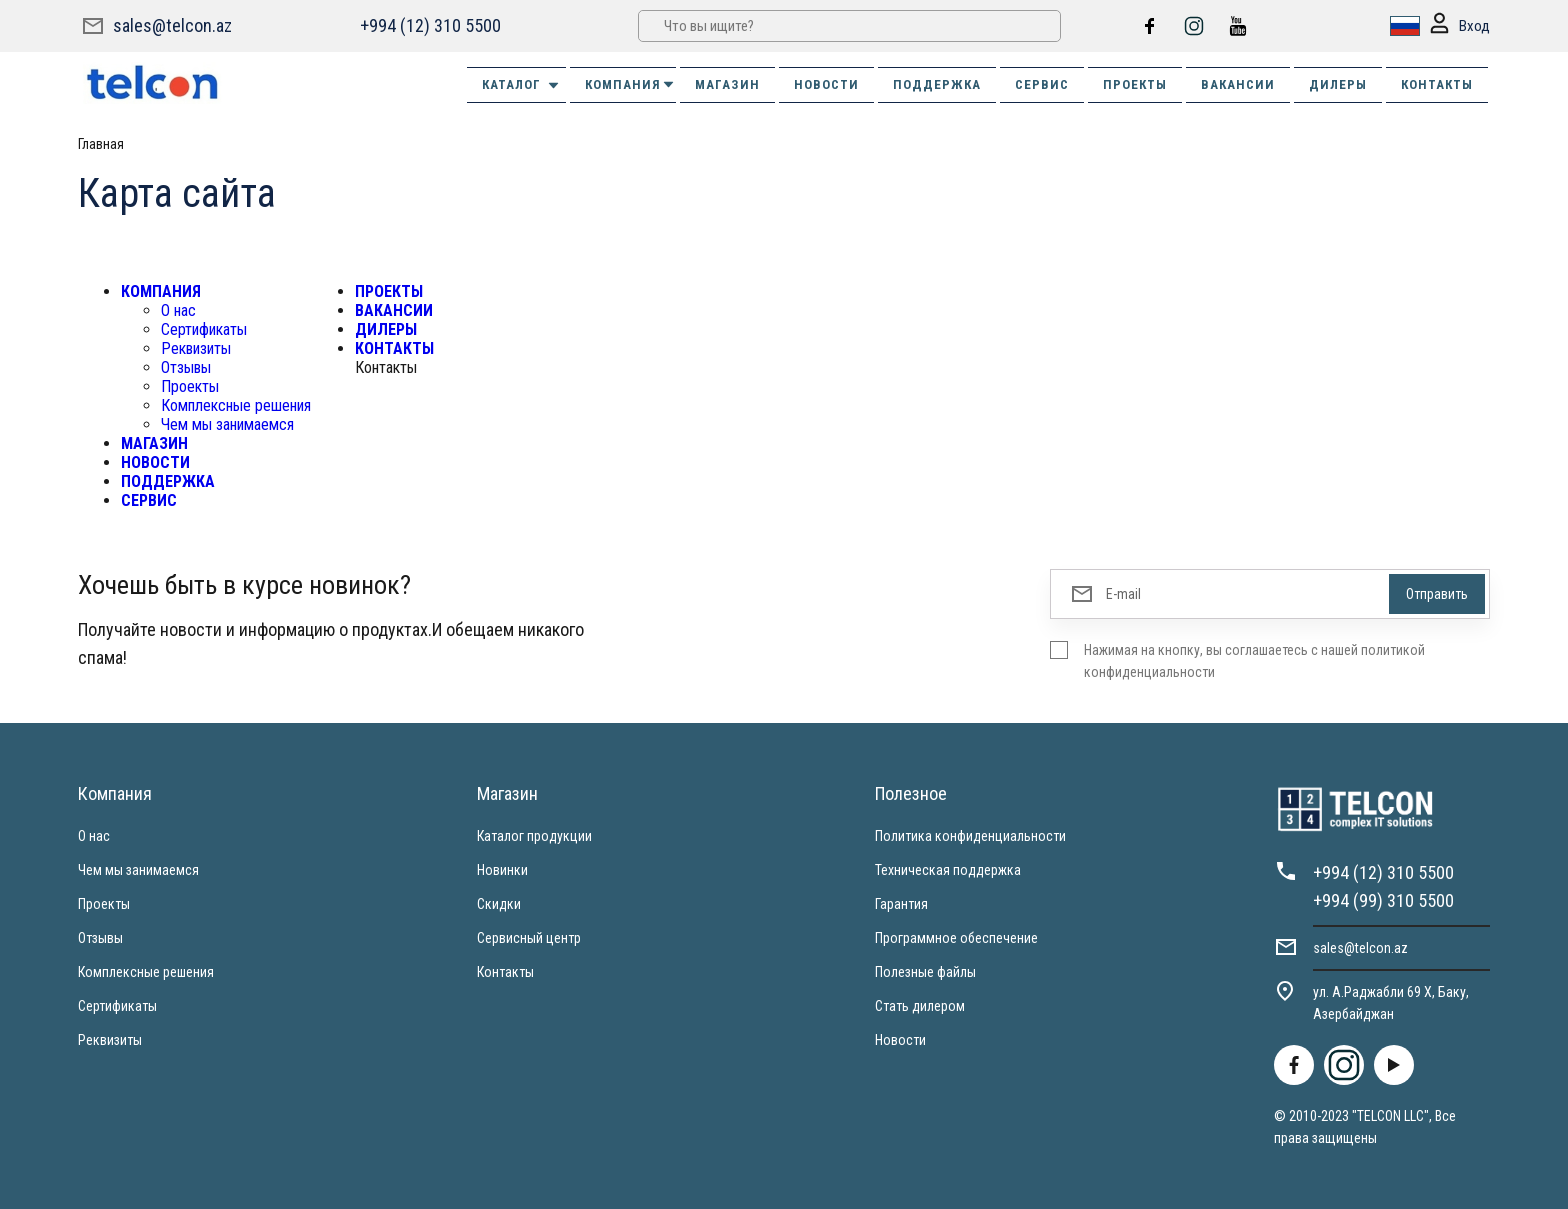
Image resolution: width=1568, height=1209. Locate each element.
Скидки (499, 904)
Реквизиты (196, 348)
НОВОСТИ (826, 84)
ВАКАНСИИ (1238, 84)
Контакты (505, 972)
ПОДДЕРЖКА (937, 84)
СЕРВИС (1042, 84)
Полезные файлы (925, 972)
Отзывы (186, 367)
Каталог (521, 85)
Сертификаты (204, 329)
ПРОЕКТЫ (1135, 84)
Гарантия (901, 904)
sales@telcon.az (172, 25)
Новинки (502, 870)
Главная (101, 144)
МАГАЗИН (727, 84)
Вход (1460, 26)
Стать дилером (920, 1006)
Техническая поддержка (948, 870)
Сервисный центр (529, 938)
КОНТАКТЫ (1437, 84)
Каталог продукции (534, 836)
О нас (178, 310)
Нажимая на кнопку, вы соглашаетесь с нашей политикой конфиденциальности (1254, 661)
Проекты (190, 386)
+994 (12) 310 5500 (430, 25)
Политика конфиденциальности (970, 836)
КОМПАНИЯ (630, 84)
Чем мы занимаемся (227, 424)
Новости (900, 1040)
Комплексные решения (236, 405)
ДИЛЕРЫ (1338, 84)
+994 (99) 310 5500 (1383, 900)
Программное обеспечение (956, 938)
